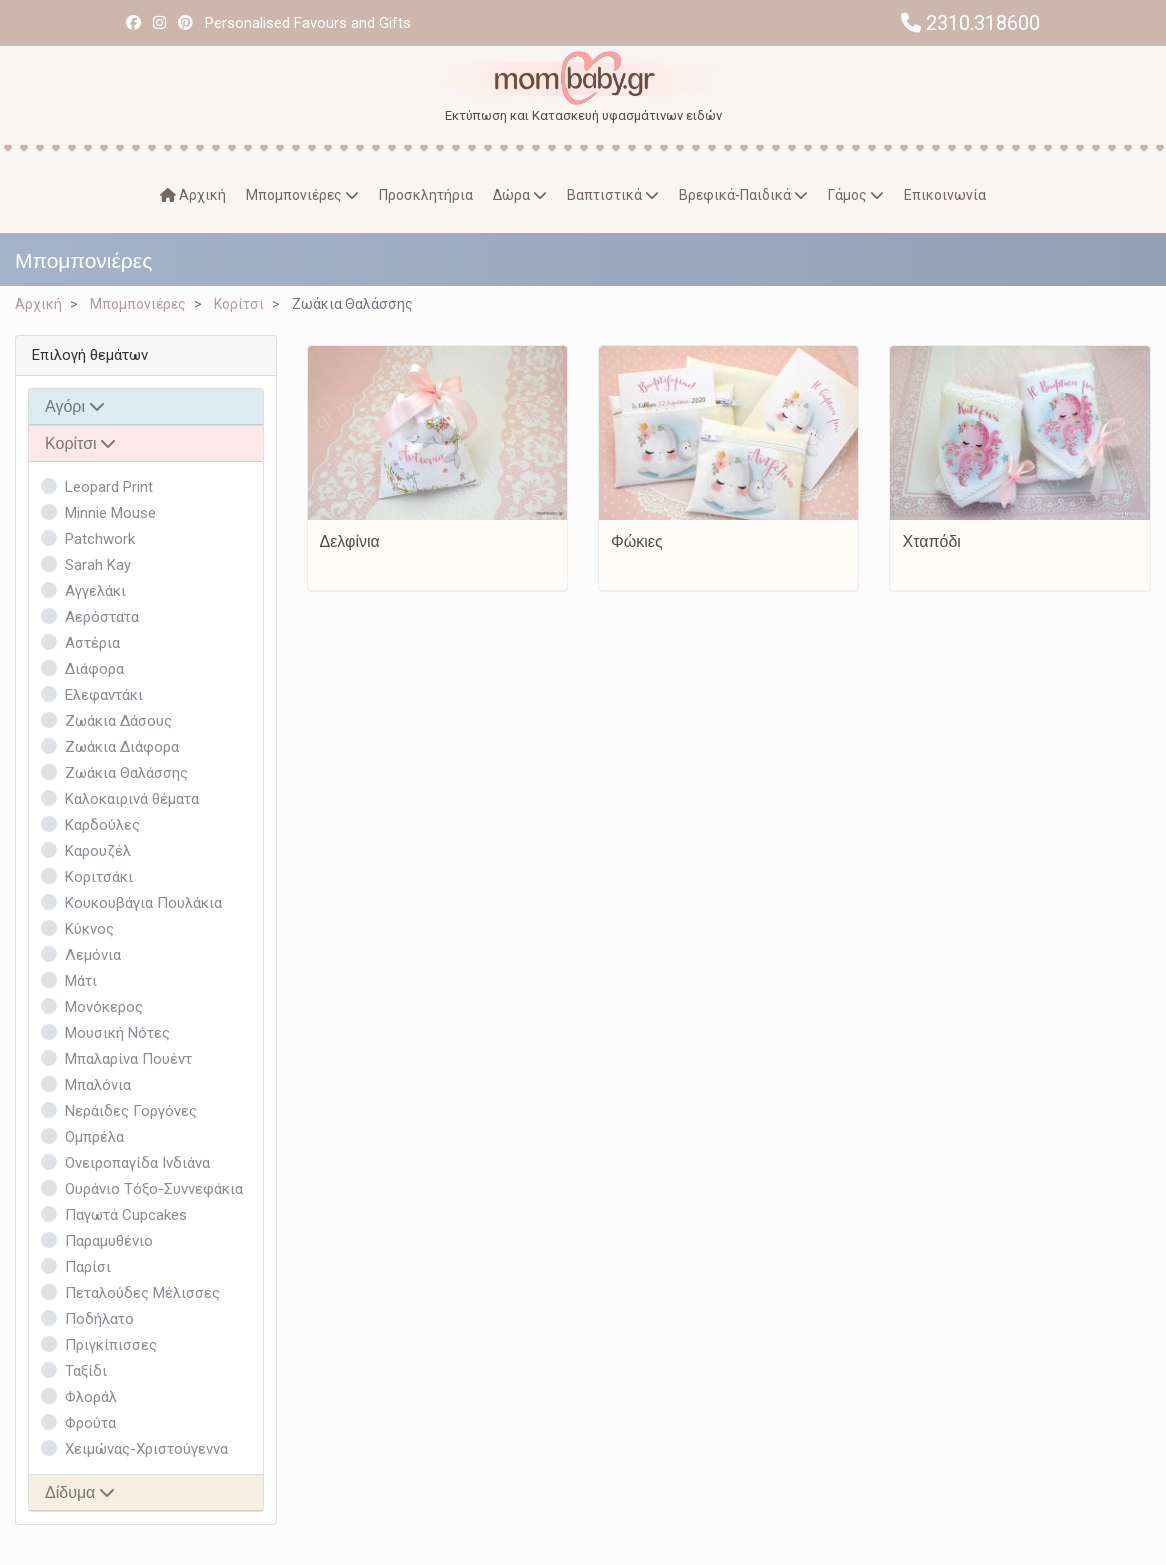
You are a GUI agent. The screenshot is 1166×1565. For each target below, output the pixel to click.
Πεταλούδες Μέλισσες (142, 1293)
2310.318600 (970, 23)
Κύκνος (89, 929)
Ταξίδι (86, 1371)
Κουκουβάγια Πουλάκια (143, 903)
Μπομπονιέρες (302, 195)
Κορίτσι (239, 304)
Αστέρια (92, 643)
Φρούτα (90, 1423)
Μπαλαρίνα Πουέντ (128, 1059)
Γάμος (856, 195)
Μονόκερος (104, 1007)
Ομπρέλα (94, 1137)
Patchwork (100, 539)
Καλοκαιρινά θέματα (132, 799)
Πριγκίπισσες (111, 1345)
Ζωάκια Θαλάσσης (126, 773)
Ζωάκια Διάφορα (122, 747)
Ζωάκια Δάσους (118, 721)
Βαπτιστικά (613, 195)
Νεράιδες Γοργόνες (131, 1111)
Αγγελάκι (95, 591)
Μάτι (81, 981)
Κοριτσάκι (99, 877)
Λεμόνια (93, 955)
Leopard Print (109, 487)
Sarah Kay (98, 565)
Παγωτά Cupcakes (126, 1215)
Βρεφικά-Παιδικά (743, 195)
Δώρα (520, 195)
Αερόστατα (102, 617)
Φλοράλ (91, 1397)
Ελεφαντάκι (104, 695)
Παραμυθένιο (109, 1241)
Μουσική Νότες (117, 1033)
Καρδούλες (102, 825)
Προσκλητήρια (426, 195)
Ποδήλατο (99, 1319)
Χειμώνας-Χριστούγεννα (146, 1449)
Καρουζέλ (98, 851)
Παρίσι (88, 1267)
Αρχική (193, 195)
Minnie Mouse (110, 513)
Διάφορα (94, 669)
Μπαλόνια (98, 1085)
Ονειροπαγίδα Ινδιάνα (137, 1163)
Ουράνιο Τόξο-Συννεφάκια (154, 1189)
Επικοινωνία (945, 195)
